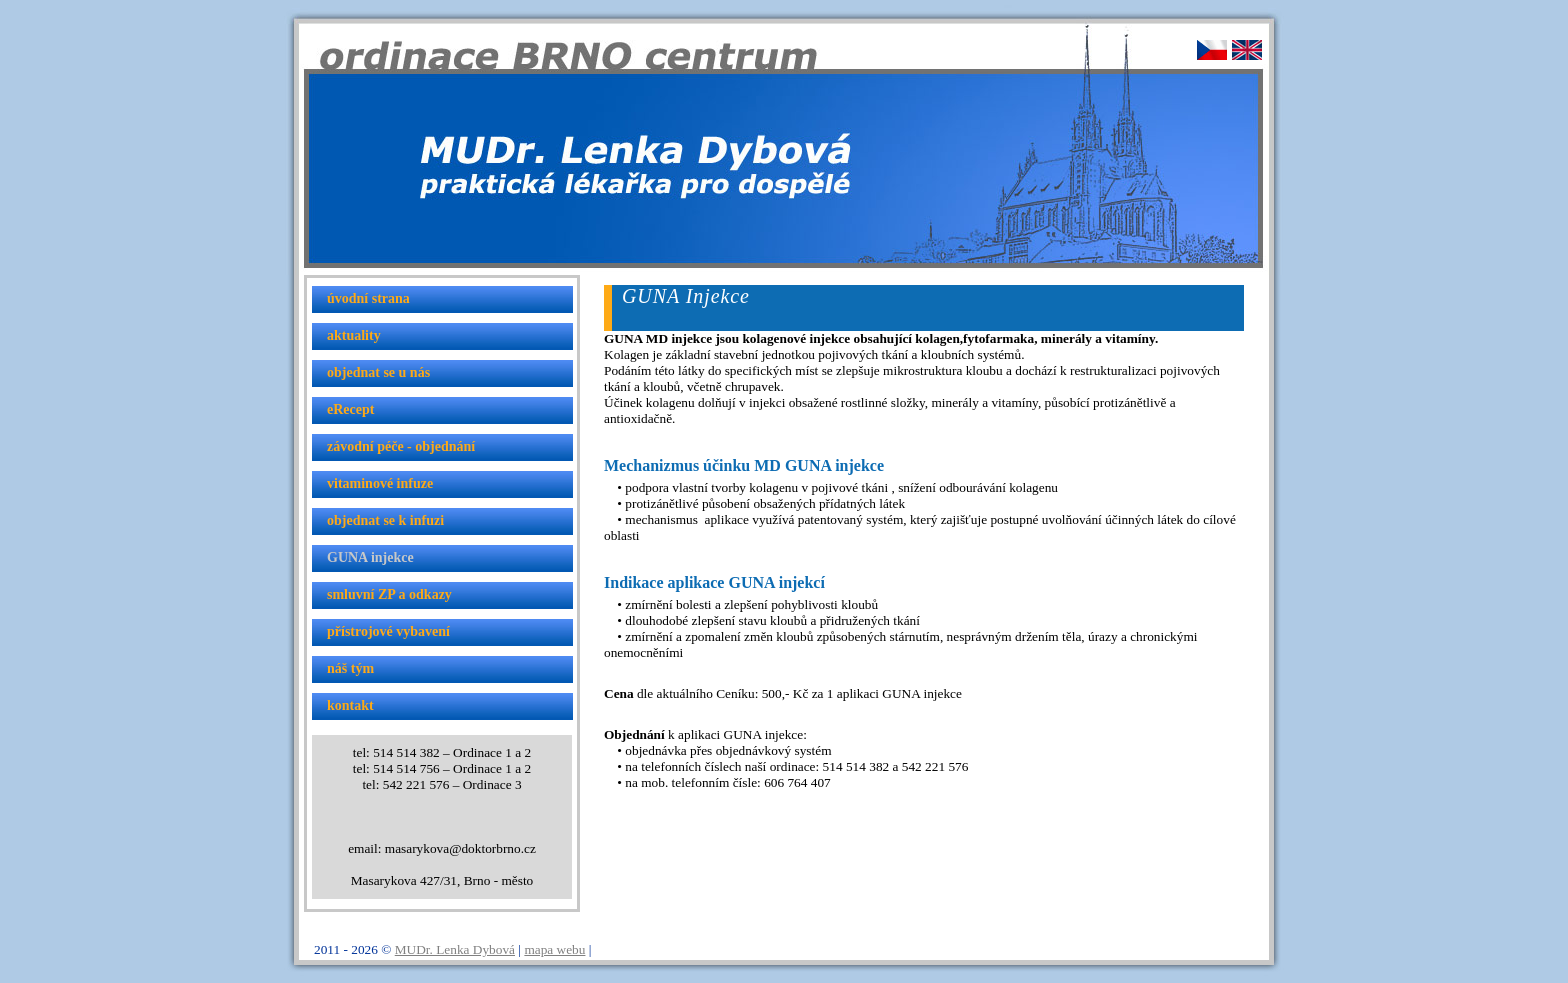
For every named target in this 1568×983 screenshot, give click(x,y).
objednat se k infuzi (385, 520)
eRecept (350, 409)
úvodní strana (368, 298)
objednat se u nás (378, 372)
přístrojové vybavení (388, 631)
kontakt (350, 705)
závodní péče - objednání (401, 446)
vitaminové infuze (380, 483)
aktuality (354, 335)
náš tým (350, 668)
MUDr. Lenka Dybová (455, 949)
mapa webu (554, 949)
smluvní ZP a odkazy (389, 594)
